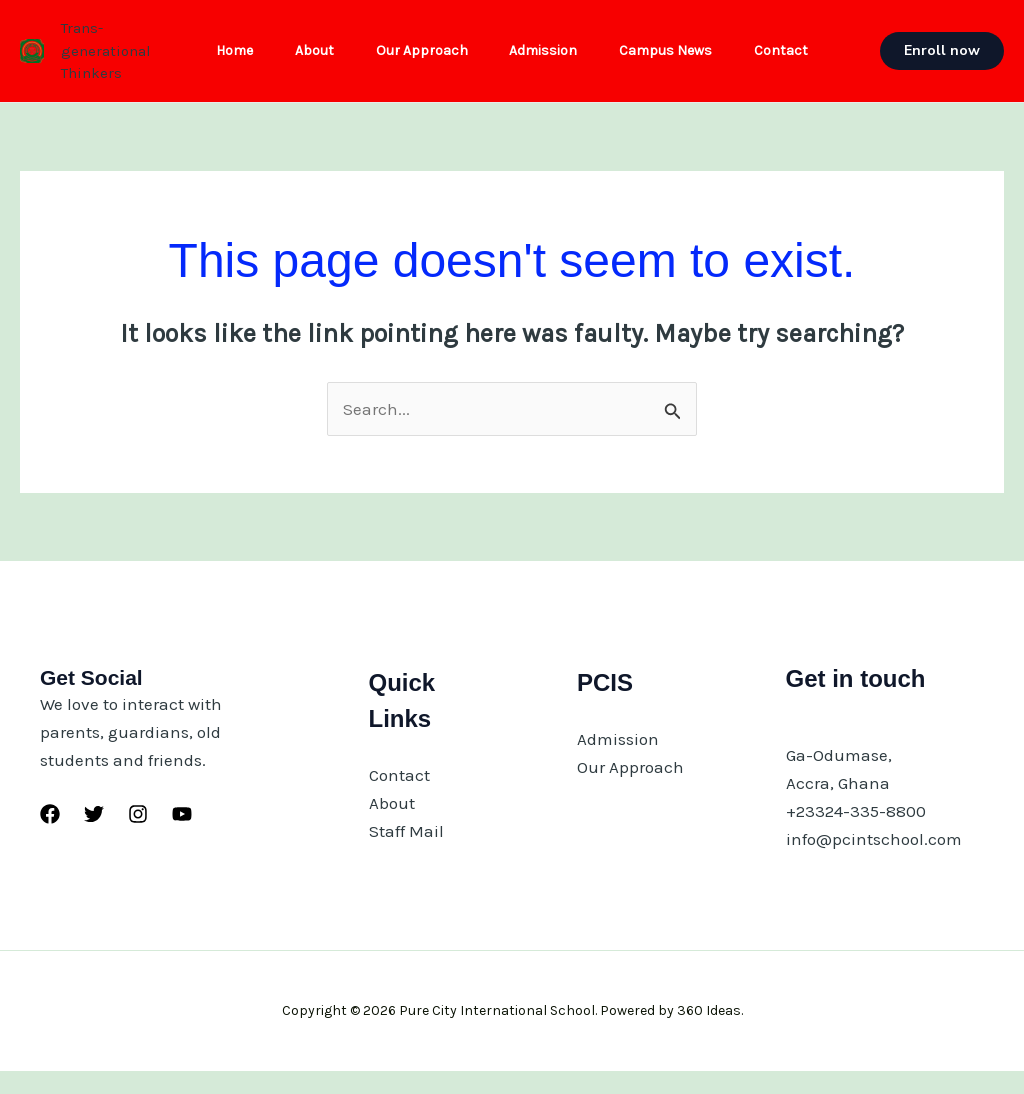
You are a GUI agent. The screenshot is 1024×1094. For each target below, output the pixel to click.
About (305, 61)
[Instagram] (138, 837)
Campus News (675, 61)
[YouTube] (182, 837)
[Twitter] (94, 837)
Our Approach (419, 61)
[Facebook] (50, 837)
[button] (946, 62)
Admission (547, 61)
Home (219, 61)
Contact (797, 61)
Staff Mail (406, 853)
